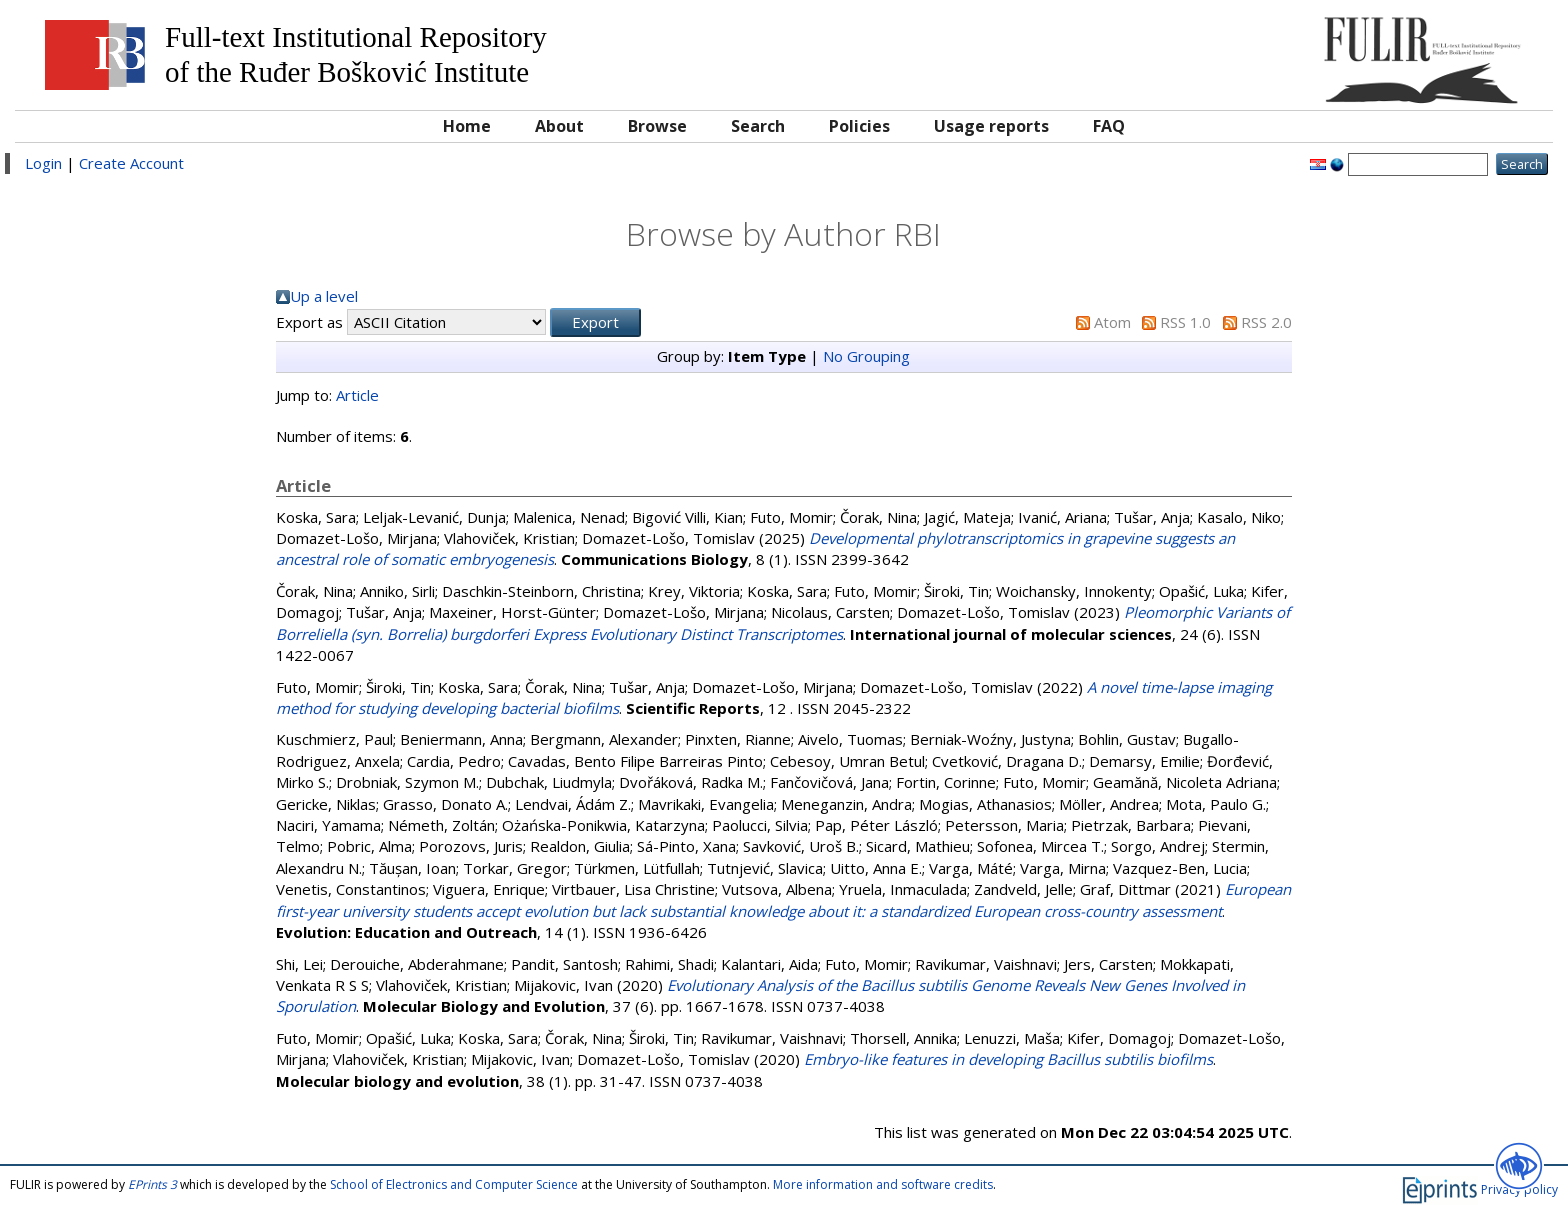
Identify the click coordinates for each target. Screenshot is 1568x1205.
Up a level (324, 296)
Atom (1112, 322)
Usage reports (991, 126)
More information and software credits (883, 1184)
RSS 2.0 (1266, 322)
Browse (657, 126)
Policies (859, 126)
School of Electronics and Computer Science (454, 1184)
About (559, 126)
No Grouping (866, 356)
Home (467, 126)
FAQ (1109, 126)
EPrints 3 (152, 1184)
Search (758, 126)
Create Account (131, 163)
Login (43, 163)
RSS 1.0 (1185, 322)
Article (357, 395)
